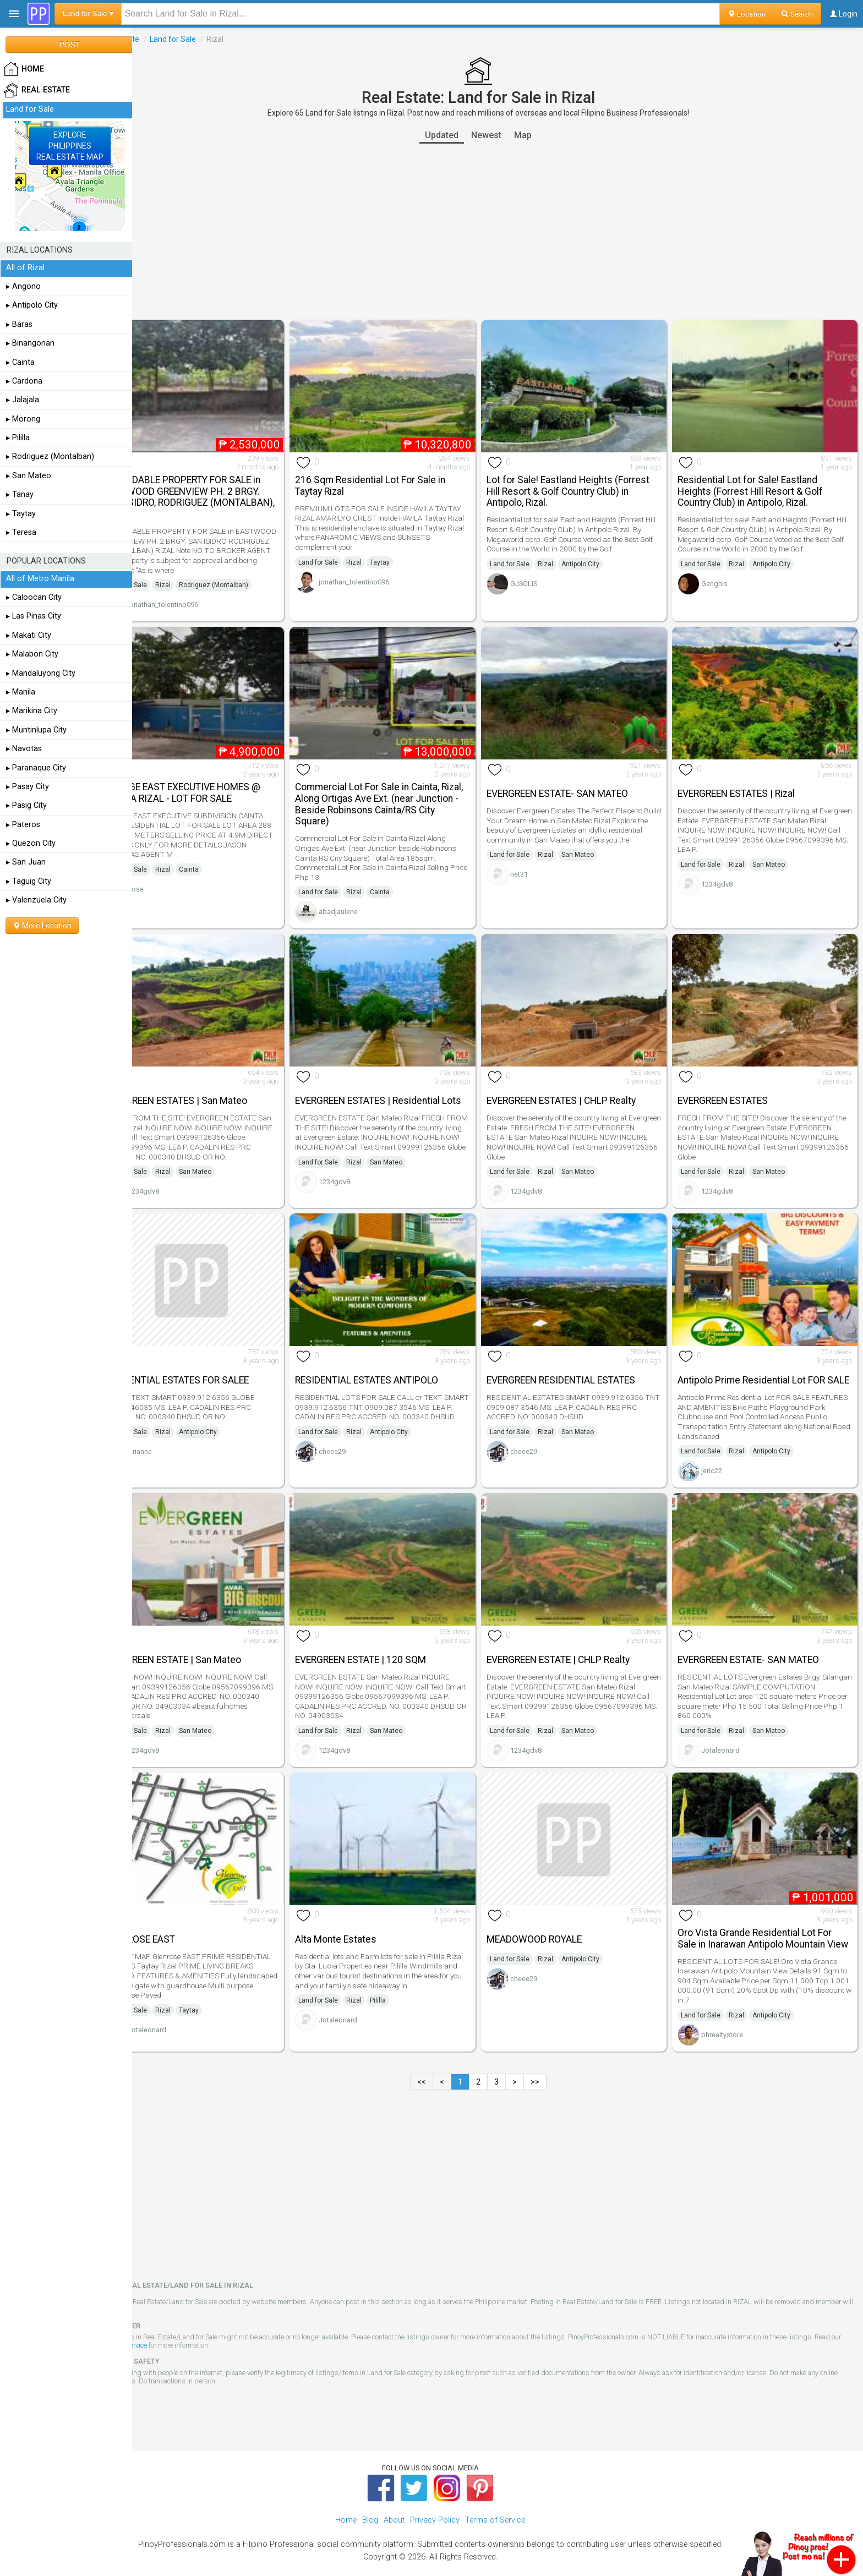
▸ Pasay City (27, 786)
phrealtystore (732, 2014)
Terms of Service (190, 2325)
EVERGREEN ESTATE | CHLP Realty (577, 1634)
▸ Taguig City (28, 881)
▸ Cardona (24, 381)
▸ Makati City (28, 635)
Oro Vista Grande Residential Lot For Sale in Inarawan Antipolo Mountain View (764, 1912)
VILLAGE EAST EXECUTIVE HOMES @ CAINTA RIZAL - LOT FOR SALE (221, 779)
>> (554, 2061)
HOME (23, 69)
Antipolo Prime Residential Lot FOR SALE (761, 1356)
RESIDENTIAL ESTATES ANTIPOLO (396, 1357)
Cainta (228, 856)
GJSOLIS (542, 576)
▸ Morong (23, 419)
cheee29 (361, 1438)
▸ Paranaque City (36, 768)
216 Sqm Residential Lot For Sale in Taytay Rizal (400, 478)
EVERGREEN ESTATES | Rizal (746, 779)
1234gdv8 (726, 870)
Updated (461, 135)
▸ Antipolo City (32, 305)
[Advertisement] (497, 232)
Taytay (409, 555)
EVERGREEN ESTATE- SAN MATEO (576, 779)
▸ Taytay (21, 513)
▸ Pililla (18, 437)
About (394, 2499)
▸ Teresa (21, 532)
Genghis (724, 576)
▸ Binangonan (30, 343)
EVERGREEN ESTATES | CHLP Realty (580, 1079)
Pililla (408, 1968)
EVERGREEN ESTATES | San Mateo (214, 1079)
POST (69, 44)
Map (542, 135)
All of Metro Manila (40, 578)
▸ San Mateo (28, 475)
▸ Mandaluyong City (40, 673)
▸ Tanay (20, 494)
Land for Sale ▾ (88, 13)
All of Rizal (25, 267)
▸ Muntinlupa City (36, 730)
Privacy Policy (435, 2499)
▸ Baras (19, 324)
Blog (370, 2499)
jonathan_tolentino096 (202, 598)
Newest (505, 135)
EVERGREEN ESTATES (732, 1079)
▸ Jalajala (22, 399)
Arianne (179, 1428)
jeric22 (721, 1452)
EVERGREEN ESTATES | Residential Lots (397, 1079)
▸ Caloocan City (34, 597)
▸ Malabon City (32, 654)
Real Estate (158, 39)
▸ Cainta (20, 362)
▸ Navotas (24, 748)
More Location (42, 925)
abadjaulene (367, 898)
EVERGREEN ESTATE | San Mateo (211, 1634)
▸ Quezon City (31, 843)
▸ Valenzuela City (36, 900)
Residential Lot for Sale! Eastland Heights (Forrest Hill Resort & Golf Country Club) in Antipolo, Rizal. (760, 484)
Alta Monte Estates (365, 1906)
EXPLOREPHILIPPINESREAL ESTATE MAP (69, 145)
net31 (538, 870)
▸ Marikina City (31, 710)
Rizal (202, 578)
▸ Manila (20, 692)
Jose (175, 875)
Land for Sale (212, 39)
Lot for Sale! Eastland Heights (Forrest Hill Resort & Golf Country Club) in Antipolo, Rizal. (587, 484)
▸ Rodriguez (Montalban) (50, 456)
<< (440, 2061)
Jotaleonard (730, 1725)
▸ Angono (23, 286)
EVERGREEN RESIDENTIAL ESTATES (580, 1357)
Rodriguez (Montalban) (252, 578)
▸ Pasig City (26, 805)
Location (747, 13)
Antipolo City (600, 557)
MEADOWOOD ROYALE (553, 1906)
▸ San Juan (26, 862)
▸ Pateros (23, 824)
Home (346, 2499)
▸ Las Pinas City (33, 616)
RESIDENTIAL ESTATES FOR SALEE (215, 1357)
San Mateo (597, 851)
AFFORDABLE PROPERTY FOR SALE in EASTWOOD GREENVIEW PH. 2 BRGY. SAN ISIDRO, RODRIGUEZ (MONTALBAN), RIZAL (221, 489)
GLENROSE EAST (178, 1906)
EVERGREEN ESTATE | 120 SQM (390, 1634)
